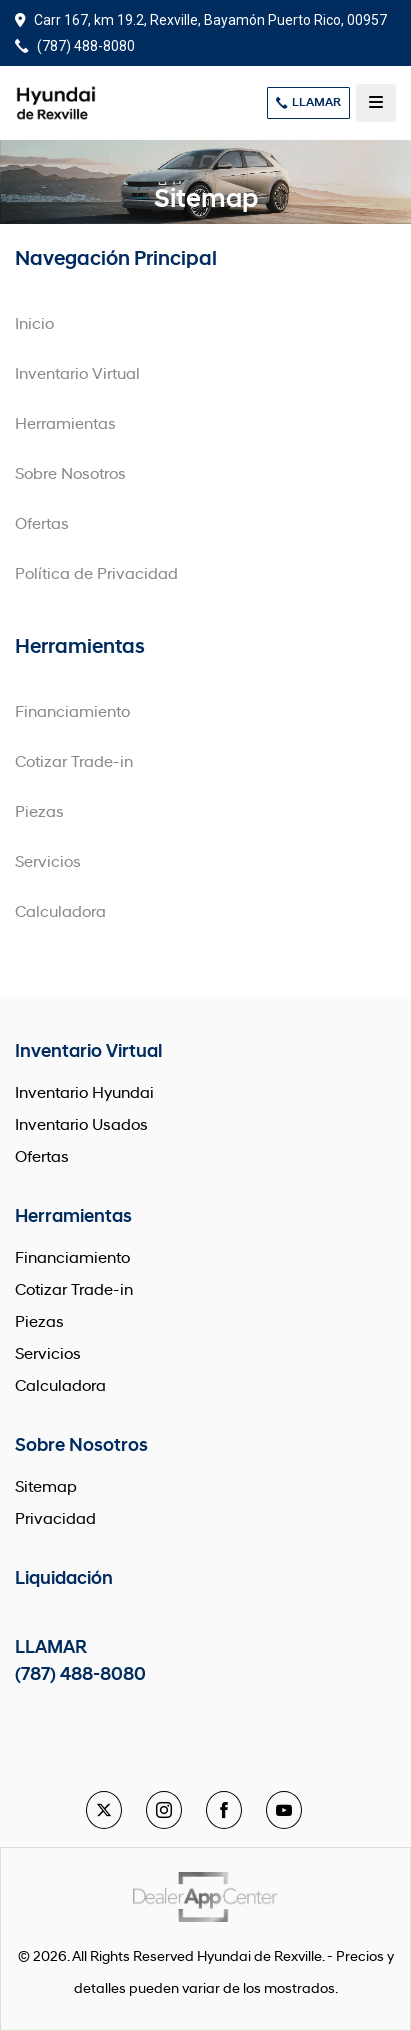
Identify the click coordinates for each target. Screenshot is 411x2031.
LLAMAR (308, 103)
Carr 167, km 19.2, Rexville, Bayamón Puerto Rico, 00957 (201, 20)
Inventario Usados (81, 1126)
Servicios (48, 863)
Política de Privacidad (96, 575)
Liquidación (64, 1579)
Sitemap (46, 1488)
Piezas (39, 813)
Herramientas (65, 425)
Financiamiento (72, 713)
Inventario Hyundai (84, 1094)
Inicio (34, 325)
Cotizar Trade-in (74, 763)
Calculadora (60, 913)
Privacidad (55, 1520)
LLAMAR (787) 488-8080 (80, 1662)
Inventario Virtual (77, 375)
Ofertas (42, 525)
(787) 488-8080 (75, 46)
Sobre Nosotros (70, 475)
